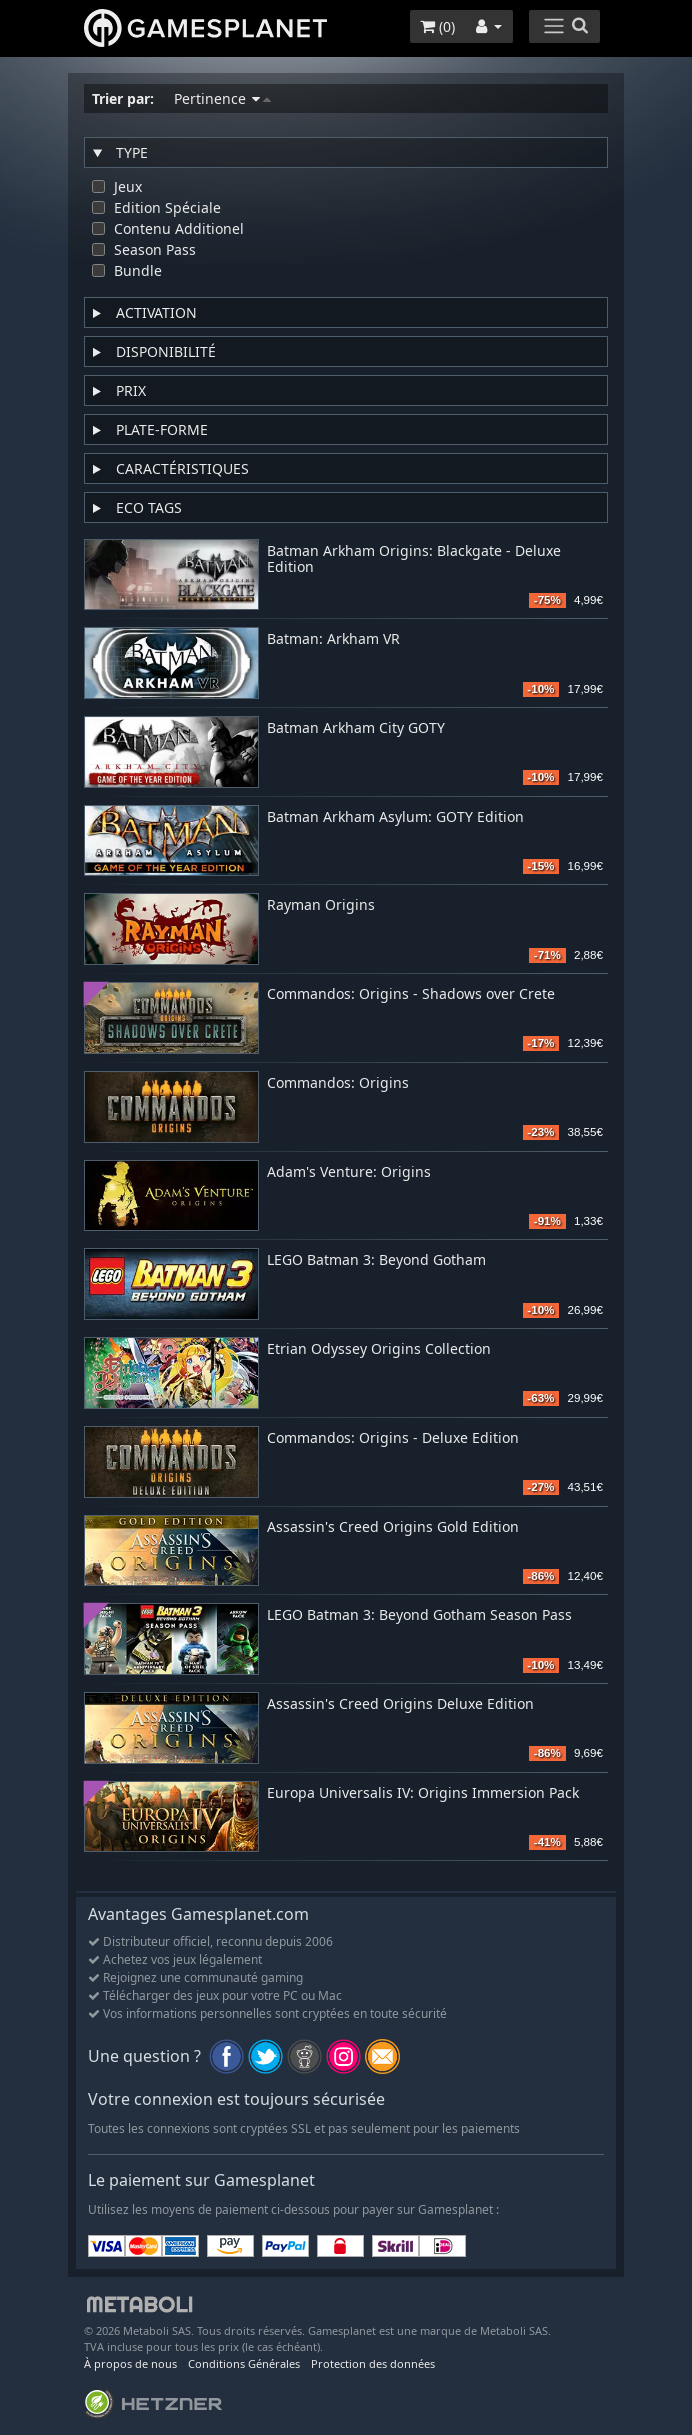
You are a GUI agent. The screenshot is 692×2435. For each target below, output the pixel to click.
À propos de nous (130, 2363)
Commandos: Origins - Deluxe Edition (393, 1438)
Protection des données (373, 2363)
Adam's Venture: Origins (349, 1172)
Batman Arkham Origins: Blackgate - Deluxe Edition (414, 560)
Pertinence (222, 98)
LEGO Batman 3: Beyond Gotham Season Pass (419, 1615)
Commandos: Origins (338, 1083)
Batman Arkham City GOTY (356, 728)
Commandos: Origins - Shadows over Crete (411, 994)
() (437, 26)
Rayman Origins (321, 905)
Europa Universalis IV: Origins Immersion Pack (423, 1793)
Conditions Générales (244, 2363)
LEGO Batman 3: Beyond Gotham (376, 1260)
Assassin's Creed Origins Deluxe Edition (400, 1704)
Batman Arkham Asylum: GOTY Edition (395, 817)
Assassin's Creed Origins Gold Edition (393, 1527)
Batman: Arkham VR (333, 639)
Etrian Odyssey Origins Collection (379, 1349)
